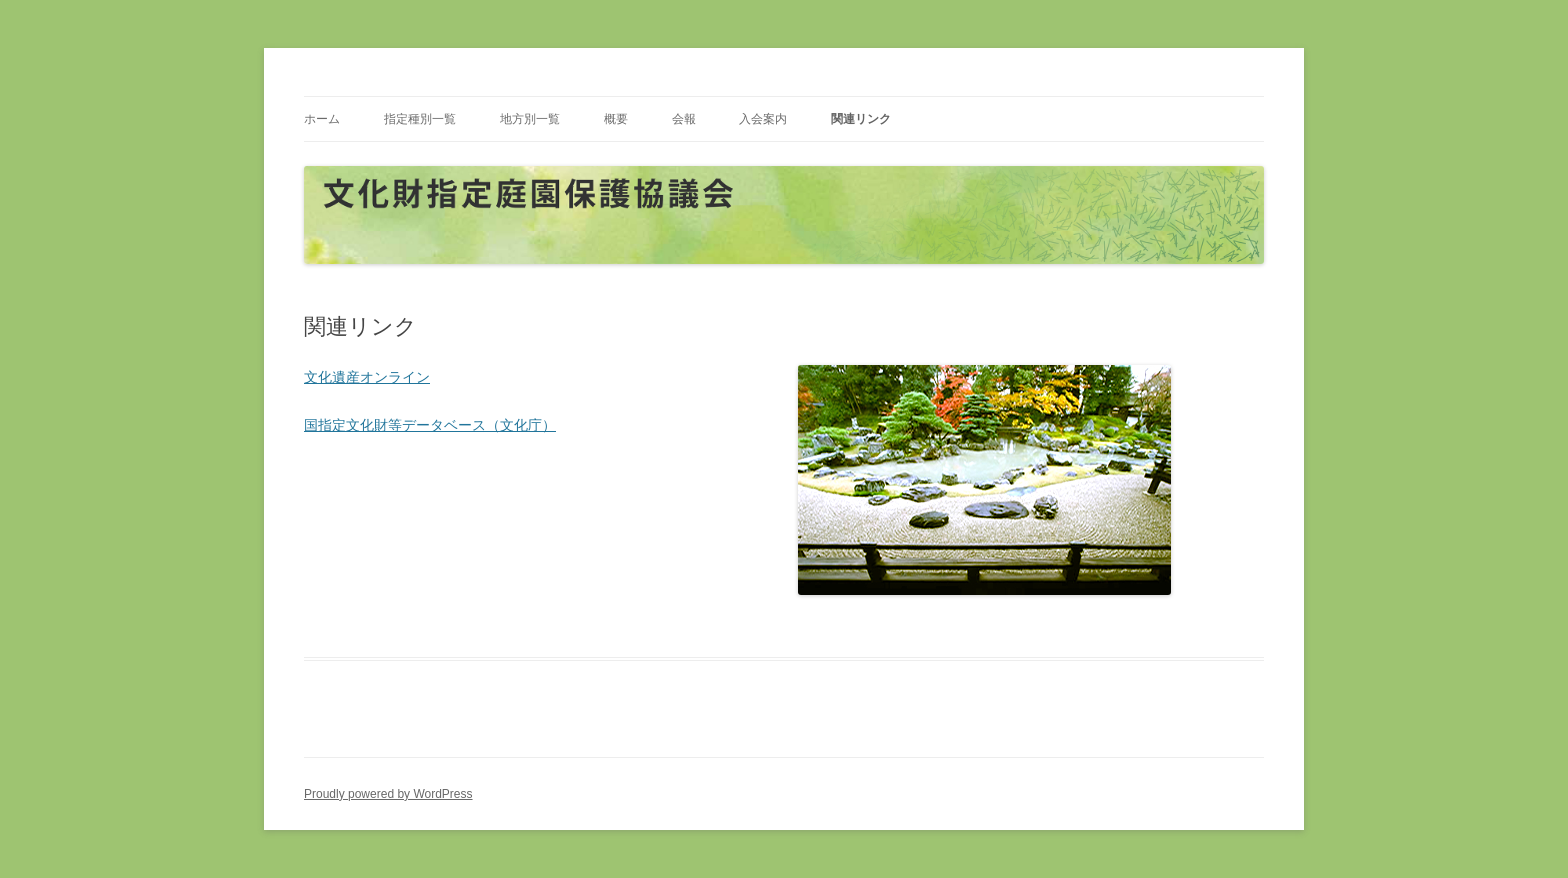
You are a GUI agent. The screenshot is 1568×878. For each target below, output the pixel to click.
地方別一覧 (530, 119)
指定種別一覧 (420, 119)
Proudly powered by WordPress (388, 794)
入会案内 (763, 119)
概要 (616, 119)
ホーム (322, 119)
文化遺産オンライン (367, 377)
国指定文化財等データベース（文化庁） (430, 425)
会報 (684, 119)
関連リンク (861, 119)
